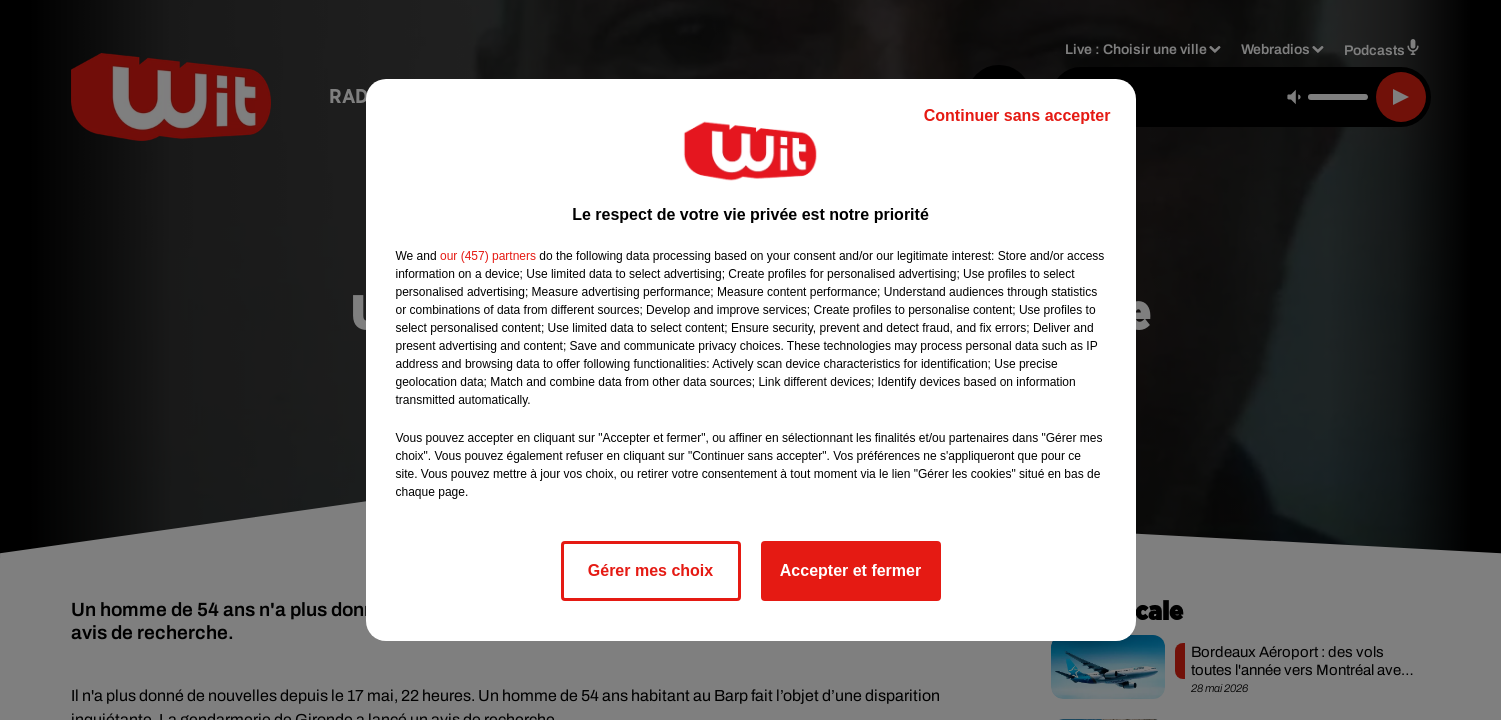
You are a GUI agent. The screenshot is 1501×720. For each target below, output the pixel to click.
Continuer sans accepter (1017, 115)
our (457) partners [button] (488, 256)
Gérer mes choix (650, 570)
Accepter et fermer (850, 570)
